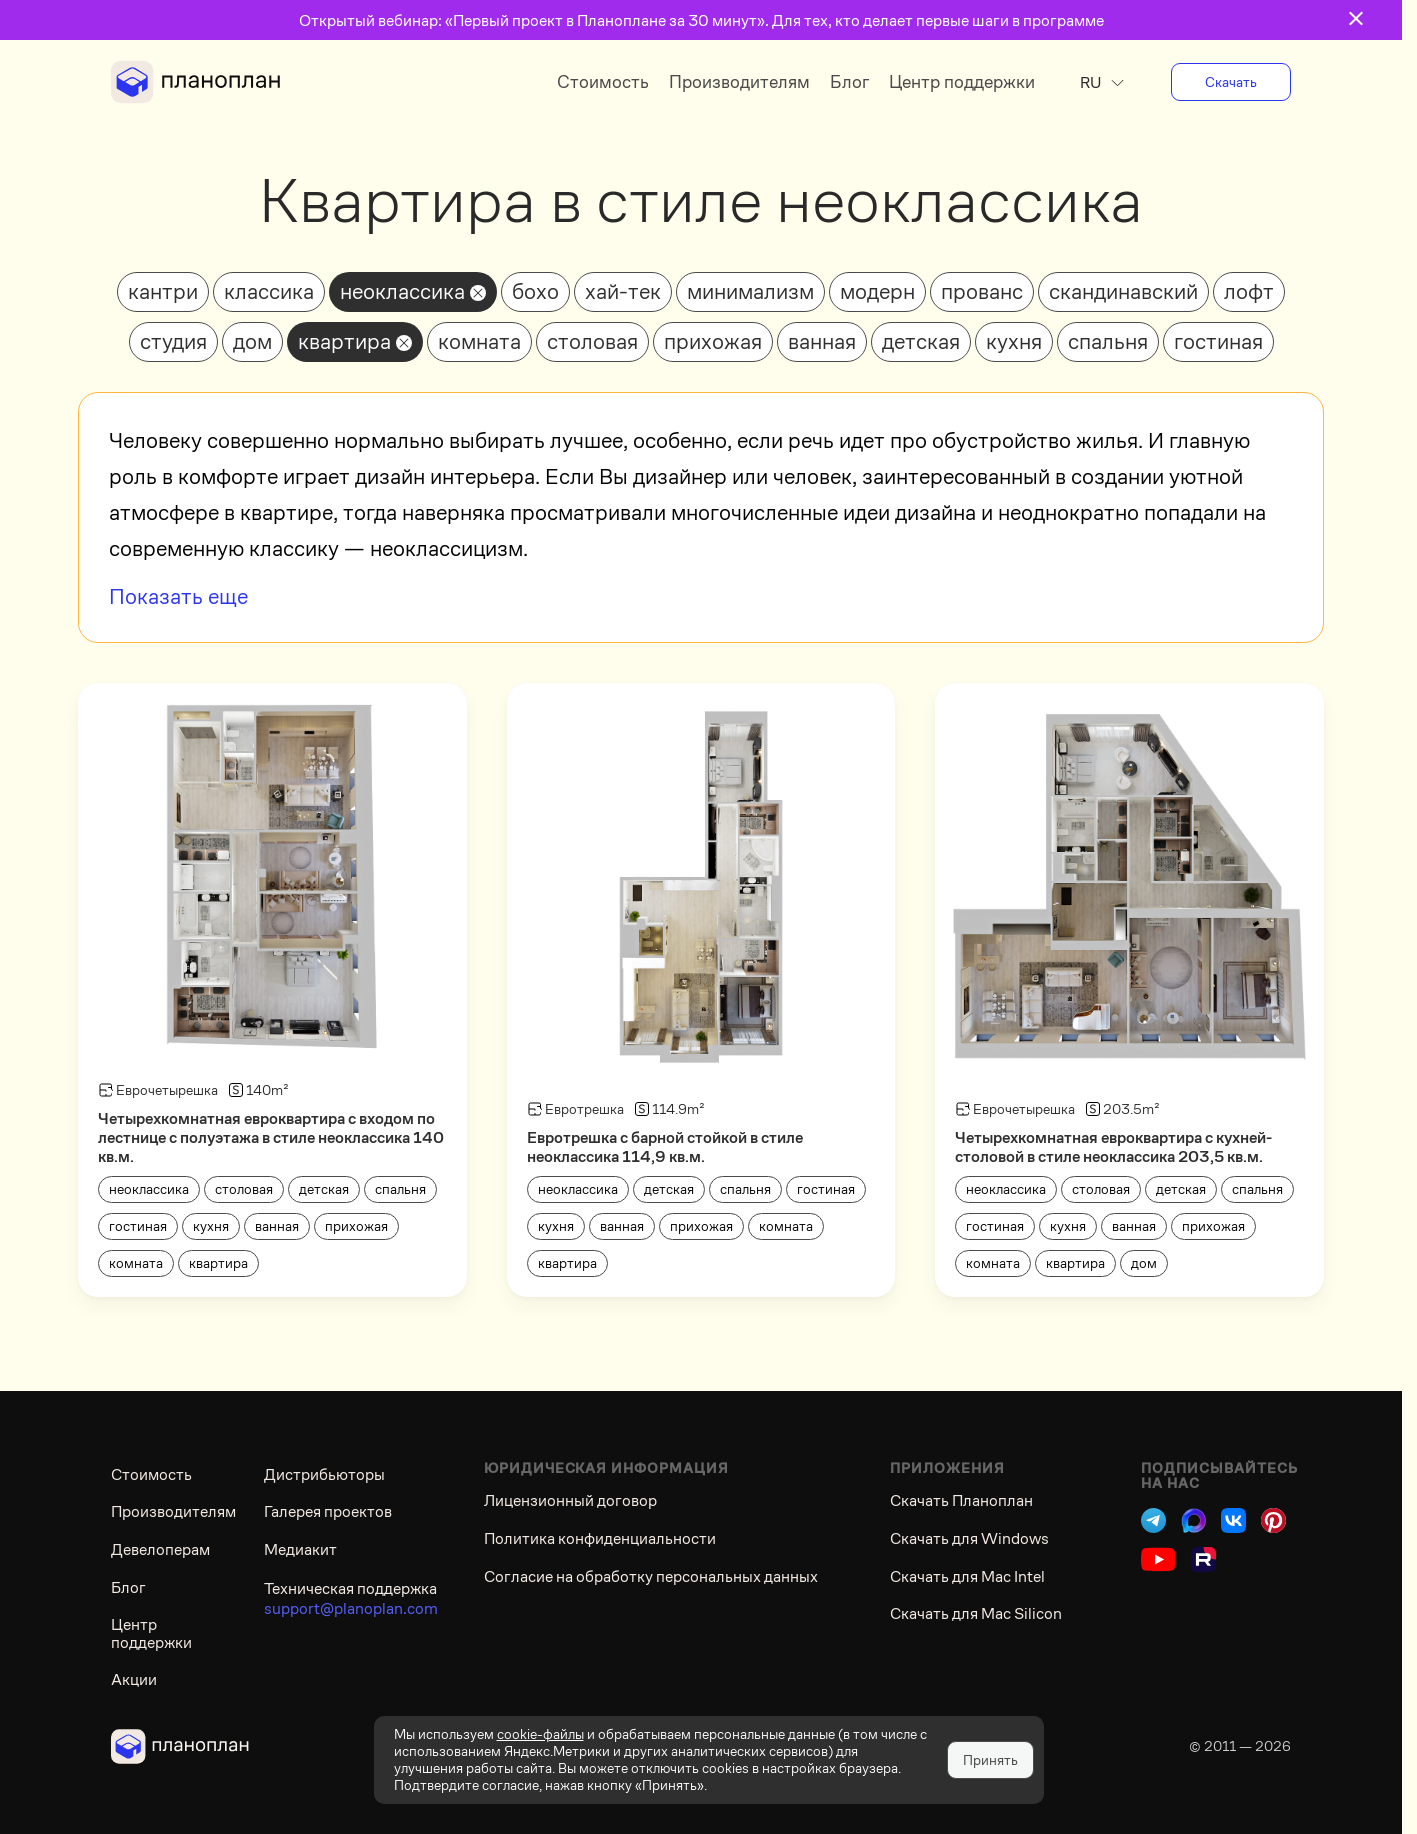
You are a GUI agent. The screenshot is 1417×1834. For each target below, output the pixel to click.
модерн (877, 291)
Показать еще (178, 596)
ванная (822, 341)
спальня (1108, 341)
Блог (849, 82)
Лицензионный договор (570, 1500)
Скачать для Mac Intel (967, 1576)
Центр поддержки (962, 82)
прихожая (713, 341)
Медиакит (300, 1549)
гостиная (1218, 341)
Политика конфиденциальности (600, 1538)
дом (252, 341)
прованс (982, 291)
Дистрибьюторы (324, 1474)
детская (921, 341)
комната (479, 341)
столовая (592, 341)
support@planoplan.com (351, 1608)
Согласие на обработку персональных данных (651, 1576)
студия (173, 341)
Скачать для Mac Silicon (976, 1613)
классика (269, 291)
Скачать (1231, 82)
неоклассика (402, 291)
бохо (535, 291)
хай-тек (623, 291)
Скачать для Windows (969, 1538)
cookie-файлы (540, 1734)
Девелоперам (160, 1549)
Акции (134, 1679)
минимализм (750, 291)
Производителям (739, 82)
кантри (163, 291)
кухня (1014, 341)
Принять (990, 1760)
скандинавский (1123, 291)
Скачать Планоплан (961, 1500)
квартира (344, 341)
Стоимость (603, 82)
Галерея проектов (328, 1511)
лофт (1249, 291)
